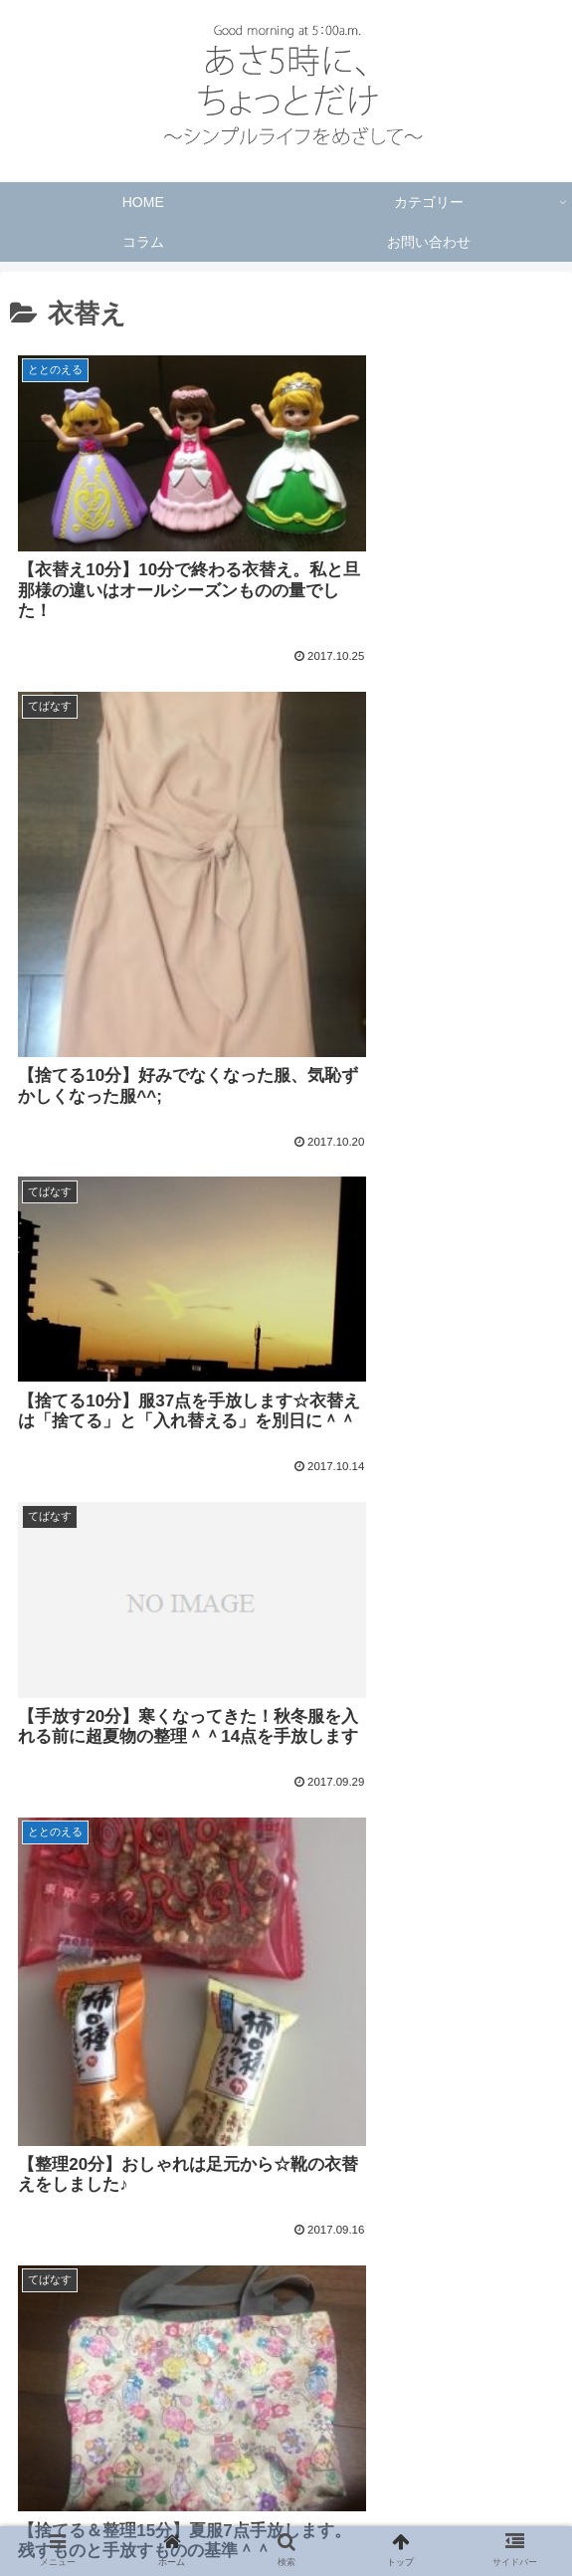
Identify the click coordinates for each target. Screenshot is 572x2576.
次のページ (286, 2315)
